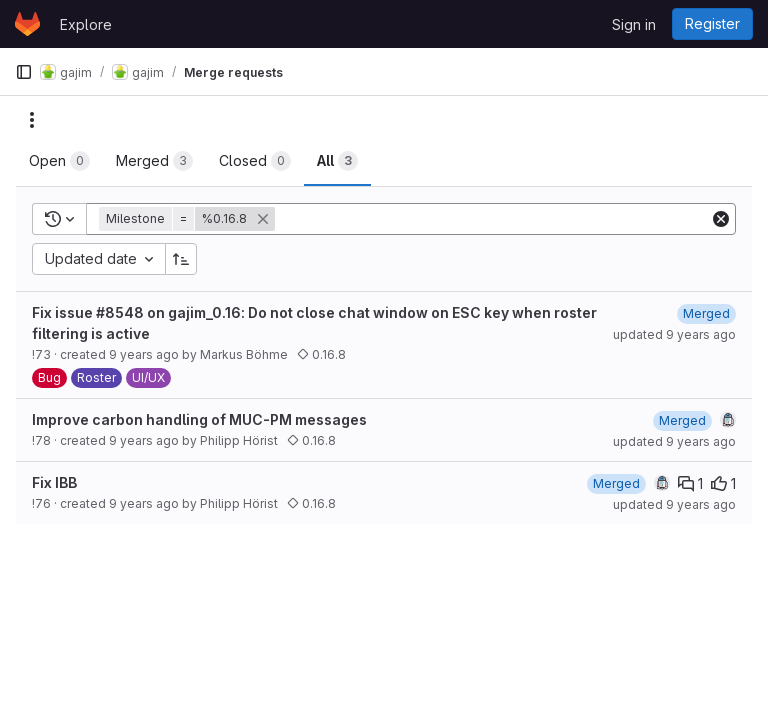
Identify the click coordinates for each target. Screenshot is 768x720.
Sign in (634, 24)
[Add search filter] (494, 219)
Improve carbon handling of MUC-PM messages (199, 419)
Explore (86, 24)
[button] (189, 219)
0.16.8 (321, 354)
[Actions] (32, 120)
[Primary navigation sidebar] (24, 72)
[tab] (59, 161)
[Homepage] (27, 24)
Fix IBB (54, 482)
